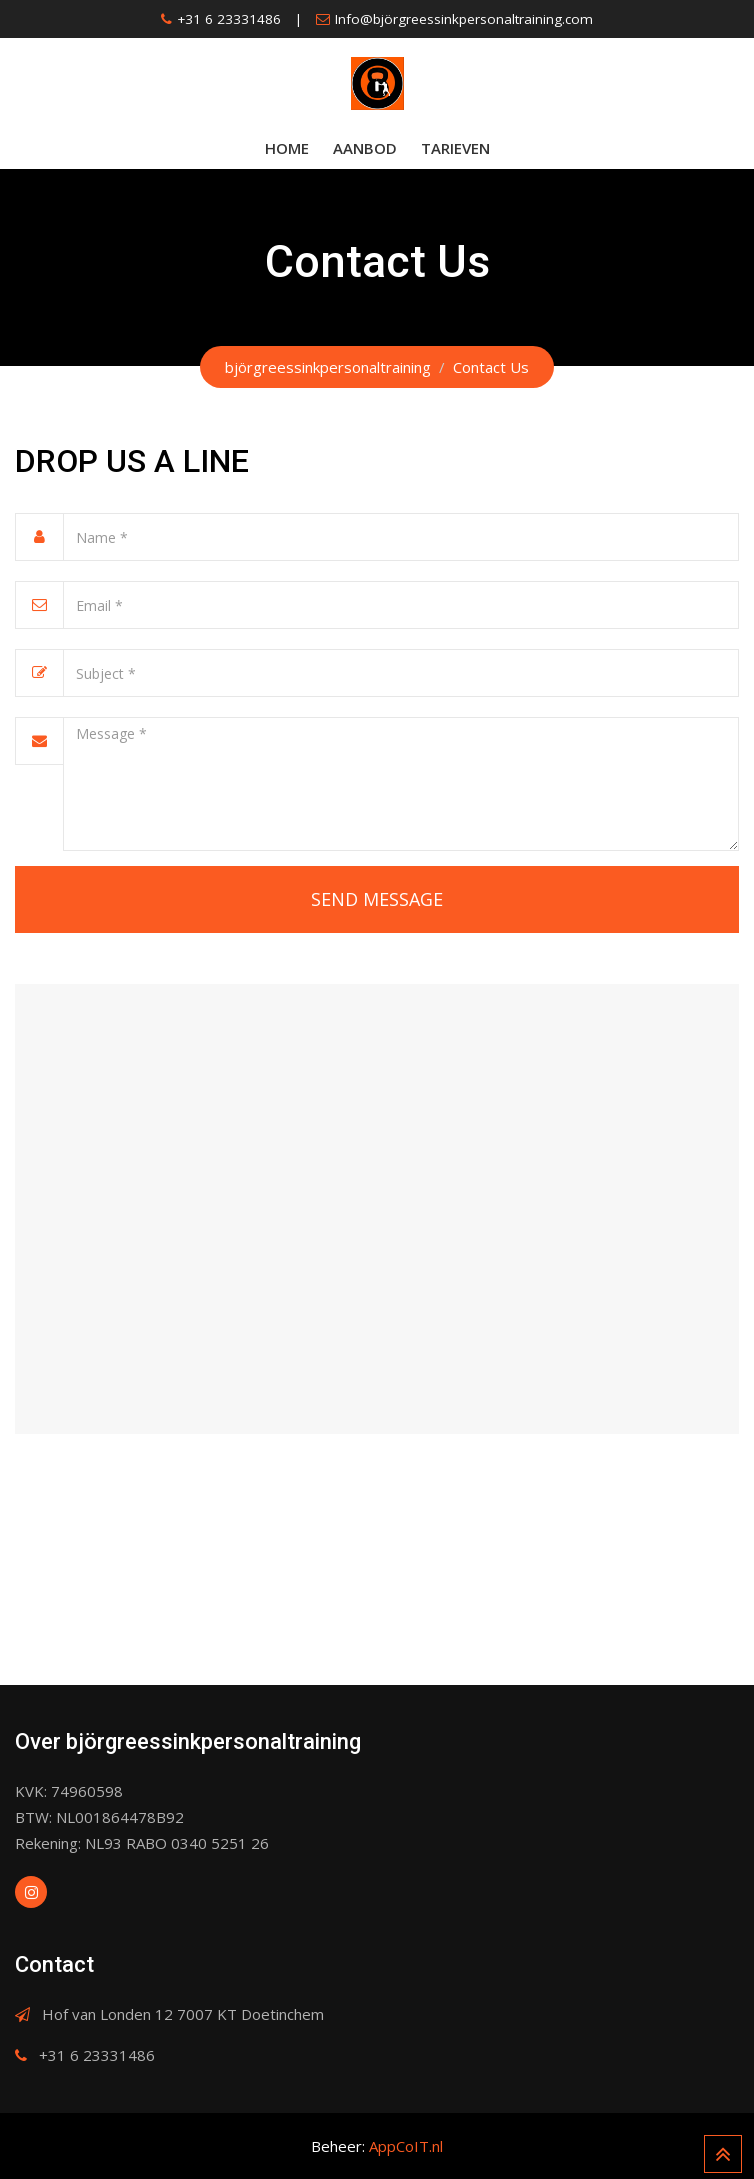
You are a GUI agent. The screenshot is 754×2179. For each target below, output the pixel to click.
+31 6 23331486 (229, 19)
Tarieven (455, 148)
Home (287, 148)
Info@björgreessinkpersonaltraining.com (464, 19)
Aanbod (365, 148)
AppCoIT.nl (406, 2146)
